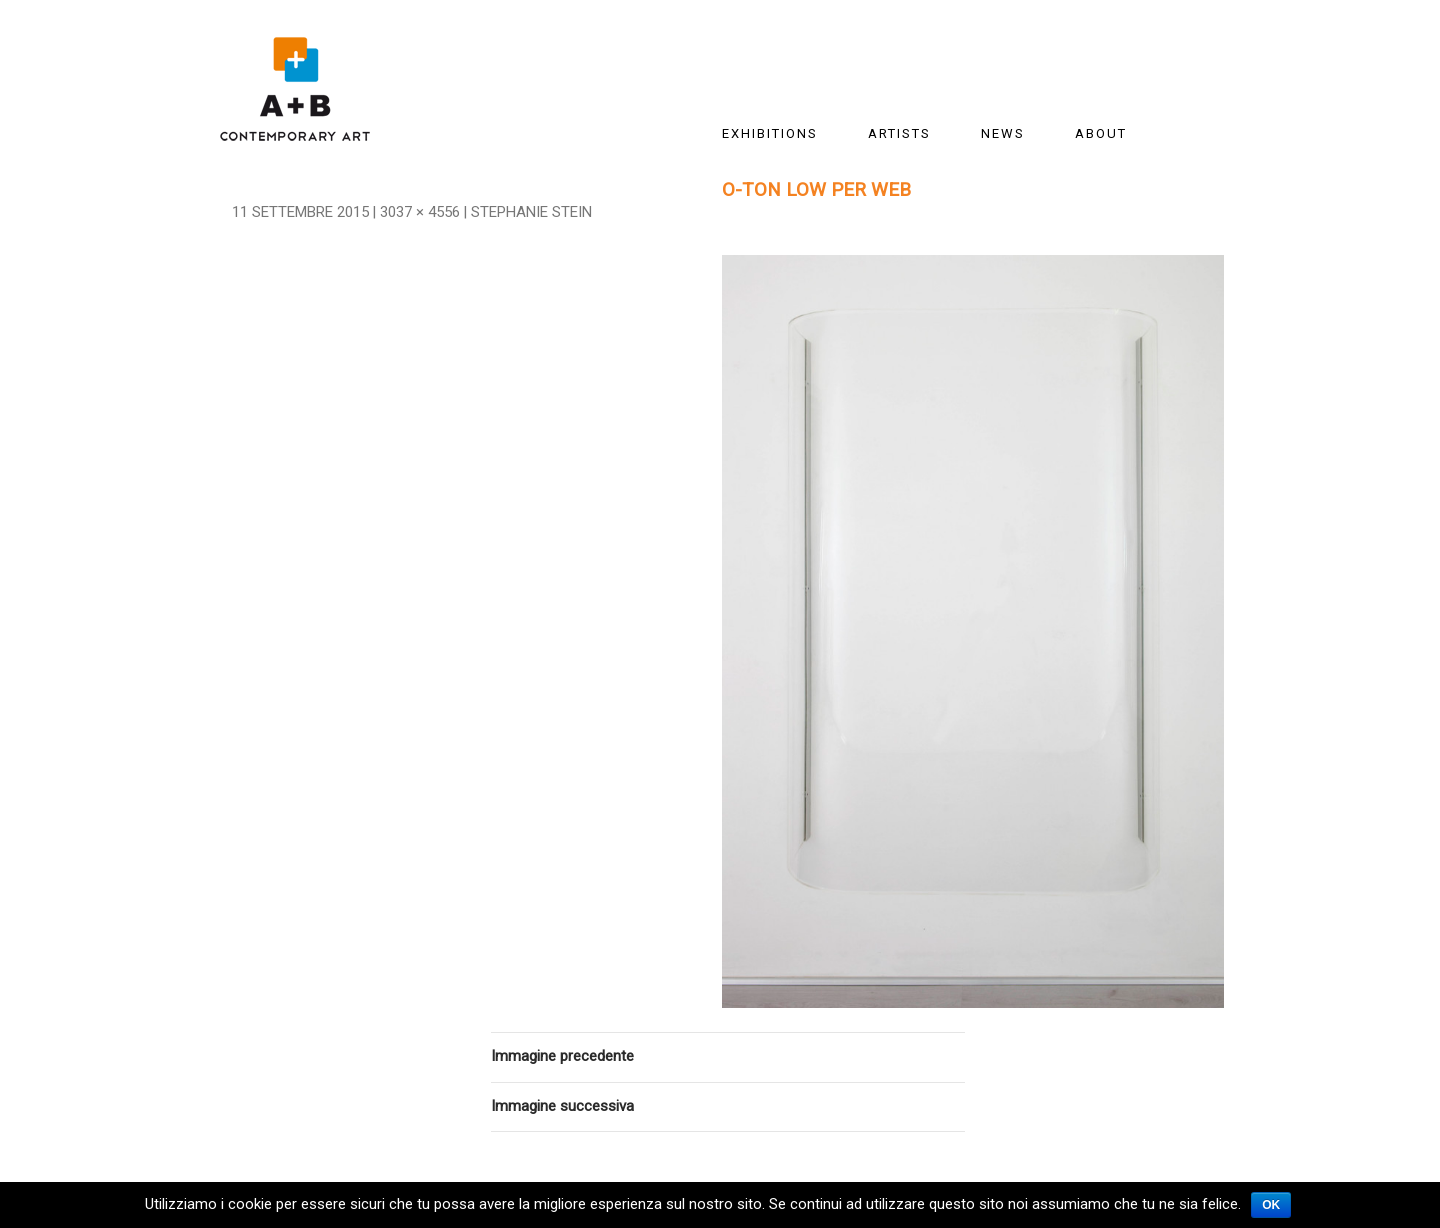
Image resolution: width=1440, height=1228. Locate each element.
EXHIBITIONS (770, 133)
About (1101, 133)
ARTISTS (899, 133)
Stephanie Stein (531, 212)
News (1003, 133)
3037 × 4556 (420, 212)
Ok (1271, 1205)
